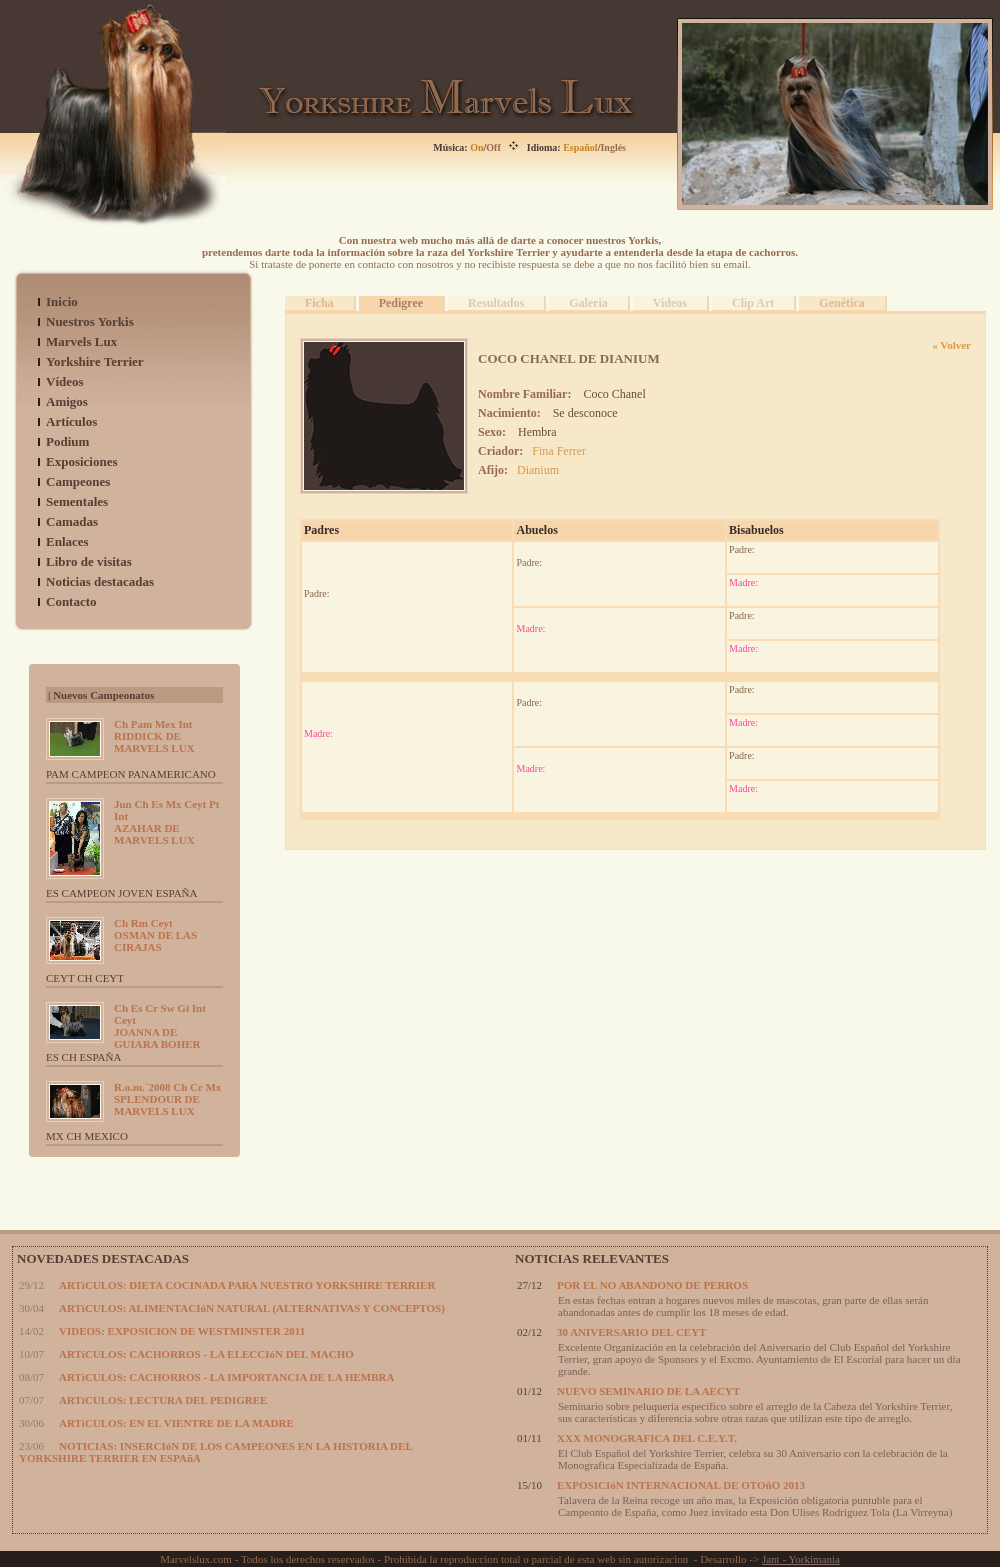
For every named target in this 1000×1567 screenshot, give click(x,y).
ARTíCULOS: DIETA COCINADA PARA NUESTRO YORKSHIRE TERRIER (247, 1285)
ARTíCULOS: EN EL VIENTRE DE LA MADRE (176, 1423)
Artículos (71, 421)
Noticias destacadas (100, 581)
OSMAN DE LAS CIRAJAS (155, 935)
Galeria (588, 303)
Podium (67, 441)
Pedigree (401, 303)
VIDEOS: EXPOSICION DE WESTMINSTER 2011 (182, 1331)
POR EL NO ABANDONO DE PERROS (652, 1285)
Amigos (67, 401)
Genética (841, 303)
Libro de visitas (89, 561)
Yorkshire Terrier (95, 361)
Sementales (77, 501)
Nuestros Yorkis (90, 321)
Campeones (78, 481)
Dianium (538, 470)
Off (493, 147)
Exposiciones (82, 461)
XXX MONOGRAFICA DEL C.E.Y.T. (647, 1438)
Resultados (496, 303)
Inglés (613, 147)
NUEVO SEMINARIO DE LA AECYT (648, 1391)
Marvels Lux (81, 341)
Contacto (71, 601)
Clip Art (753, 303)
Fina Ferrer (559, 451)
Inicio (62, 301)
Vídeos (65, 381)
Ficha (319, 303)
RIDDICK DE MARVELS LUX (154, 736)
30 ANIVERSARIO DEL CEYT (631, 1332)
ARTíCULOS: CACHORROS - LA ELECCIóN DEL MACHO (206, 1354)
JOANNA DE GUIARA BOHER (160, 1026)
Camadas (72, 521)
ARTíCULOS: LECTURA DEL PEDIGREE (163, 1400)
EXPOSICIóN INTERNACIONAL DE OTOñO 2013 (681, 1485)
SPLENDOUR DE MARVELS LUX (167, 1099)
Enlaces (67, 541)
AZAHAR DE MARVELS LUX (166, 822)
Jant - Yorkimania (801, 1559)
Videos (670, 303)
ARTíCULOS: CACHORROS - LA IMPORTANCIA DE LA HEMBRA (226, 1377)
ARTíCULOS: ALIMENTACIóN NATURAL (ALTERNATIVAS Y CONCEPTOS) (252, 1308)
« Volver (951, 345)
